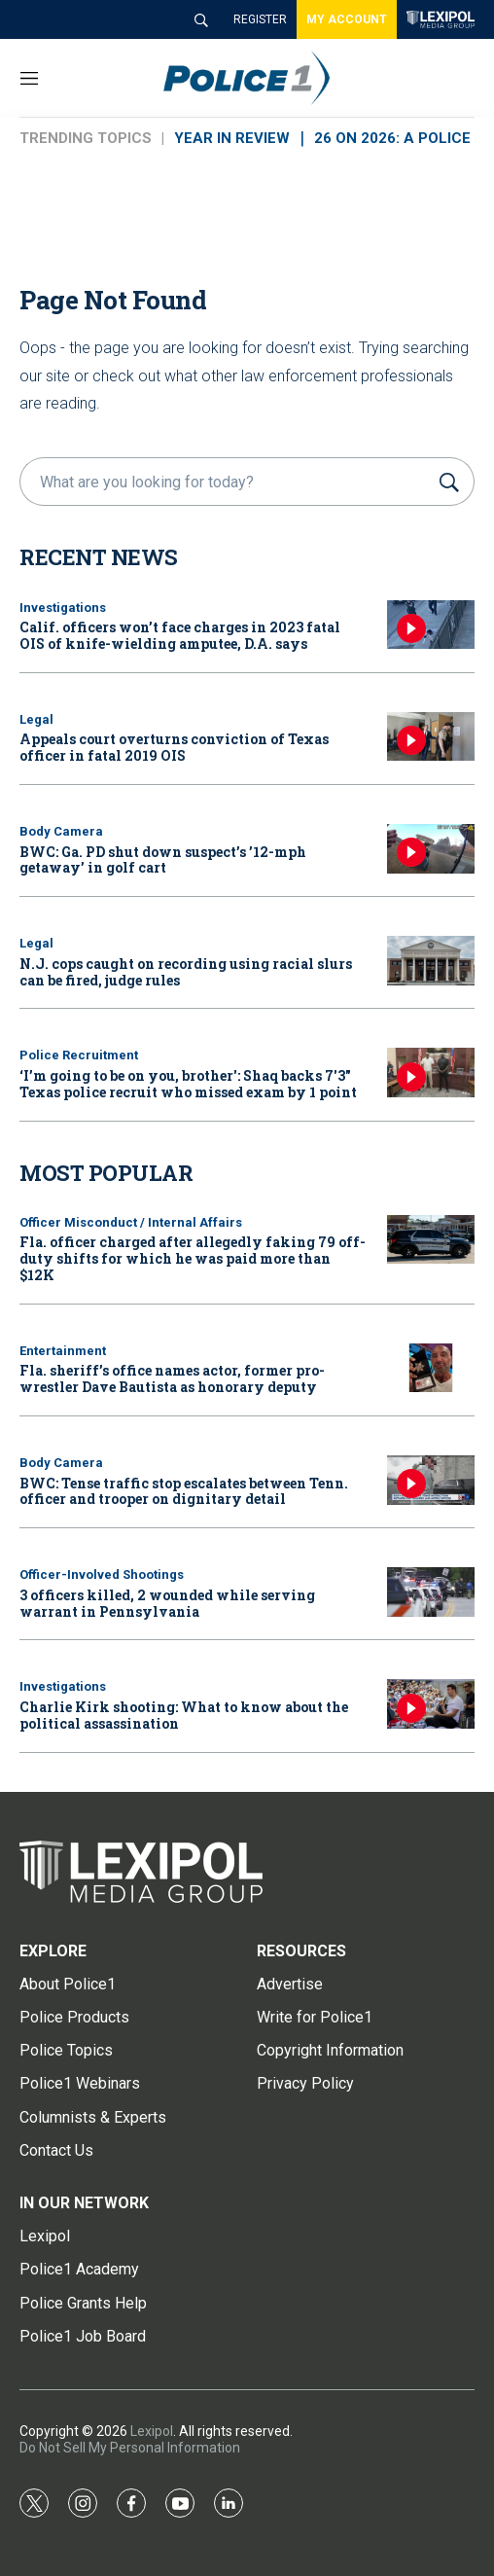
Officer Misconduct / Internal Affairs (130, 1222)
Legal (36, 719)
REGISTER (260, 19)
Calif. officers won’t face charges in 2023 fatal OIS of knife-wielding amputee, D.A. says (179, 635)
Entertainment (62, 1350)
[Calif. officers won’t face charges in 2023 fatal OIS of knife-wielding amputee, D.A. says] (431, 625)
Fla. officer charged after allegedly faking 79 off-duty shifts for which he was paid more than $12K (192, 1258)
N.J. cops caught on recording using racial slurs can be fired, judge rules (185, 971)
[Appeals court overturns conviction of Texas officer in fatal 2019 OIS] (431, 737)
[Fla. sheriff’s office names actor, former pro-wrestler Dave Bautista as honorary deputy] (431, 1368)
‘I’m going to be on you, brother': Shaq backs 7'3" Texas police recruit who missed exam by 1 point (188, 1083)
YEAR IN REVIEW (232, 138)
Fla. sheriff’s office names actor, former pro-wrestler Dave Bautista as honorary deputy (172, 1378)
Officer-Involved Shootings (101, 1574)
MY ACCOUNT (346, 19)
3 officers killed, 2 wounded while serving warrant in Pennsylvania (167, 1603)
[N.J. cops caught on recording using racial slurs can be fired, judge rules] (431, 960)
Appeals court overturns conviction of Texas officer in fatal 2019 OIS (174, 747)
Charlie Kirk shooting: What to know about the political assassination (183, 1715)
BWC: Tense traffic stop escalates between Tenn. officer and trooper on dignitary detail (183, 1491)
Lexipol (151, 2431)
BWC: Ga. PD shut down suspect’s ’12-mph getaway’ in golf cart (162, 859)
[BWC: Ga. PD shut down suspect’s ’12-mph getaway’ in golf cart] (431, 849)
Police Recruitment (78, 1055)
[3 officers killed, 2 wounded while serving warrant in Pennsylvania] (431, 1592)
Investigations (62, 607)
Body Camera (61, 831)
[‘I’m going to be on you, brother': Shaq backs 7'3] (431, 1072)
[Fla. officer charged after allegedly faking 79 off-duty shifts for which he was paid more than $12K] (431, 1240)
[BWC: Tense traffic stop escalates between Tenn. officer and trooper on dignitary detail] (431, 1480)
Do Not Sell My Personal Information (129, 2447)
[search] (226, 481)
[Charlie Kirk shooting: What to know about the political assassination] (431, 1704)
